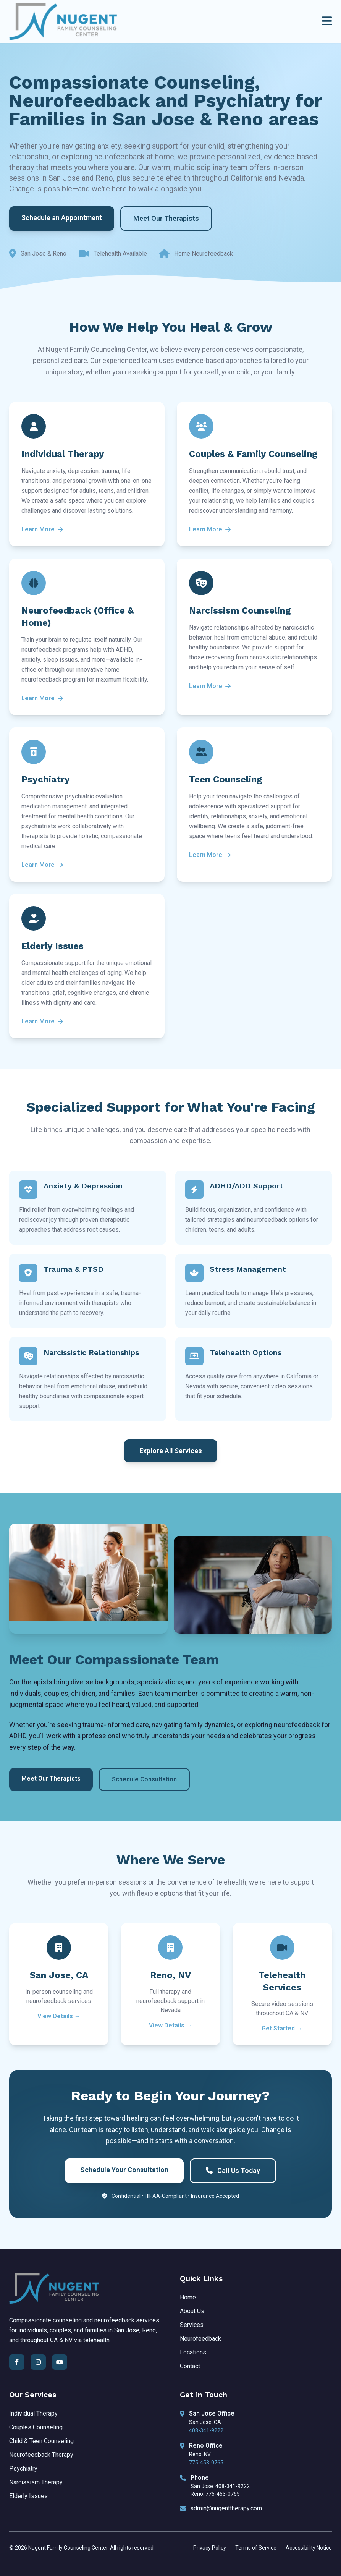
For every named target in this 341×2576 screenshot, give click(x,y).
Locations (193, 2352)
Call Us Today (233, 2170)
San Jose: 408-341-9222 (220, 2486)
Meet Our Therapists (166, 218)
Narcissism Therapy (36, 2482)
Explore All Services (170, 1451)
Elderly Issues (28, 2496)
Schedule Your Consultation (124, 2170)
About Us (192, 2311)
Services (192, 2324)
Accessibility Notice (309, 2548)
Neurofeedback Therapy (41, 2454)
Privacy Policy (209, 2548)
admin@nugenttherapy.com (226, 2508)
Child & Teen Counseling (41, 2441)
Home (188, 2297)
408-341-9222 (206, 2430)
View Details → (59, 2016)
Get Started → (282, 2028)
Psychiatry (23, 2468)
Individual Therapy (33, 2413)
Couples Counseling (36, 2427)
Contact (190, 2366)
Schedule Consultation (144, 1779)
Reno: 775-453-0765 (215, 2494)
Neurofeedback (200, 2338)
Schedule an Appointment (61, 218)
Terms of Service (255, 2548)
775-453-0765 (206, 2462)
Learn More (42, 529)
